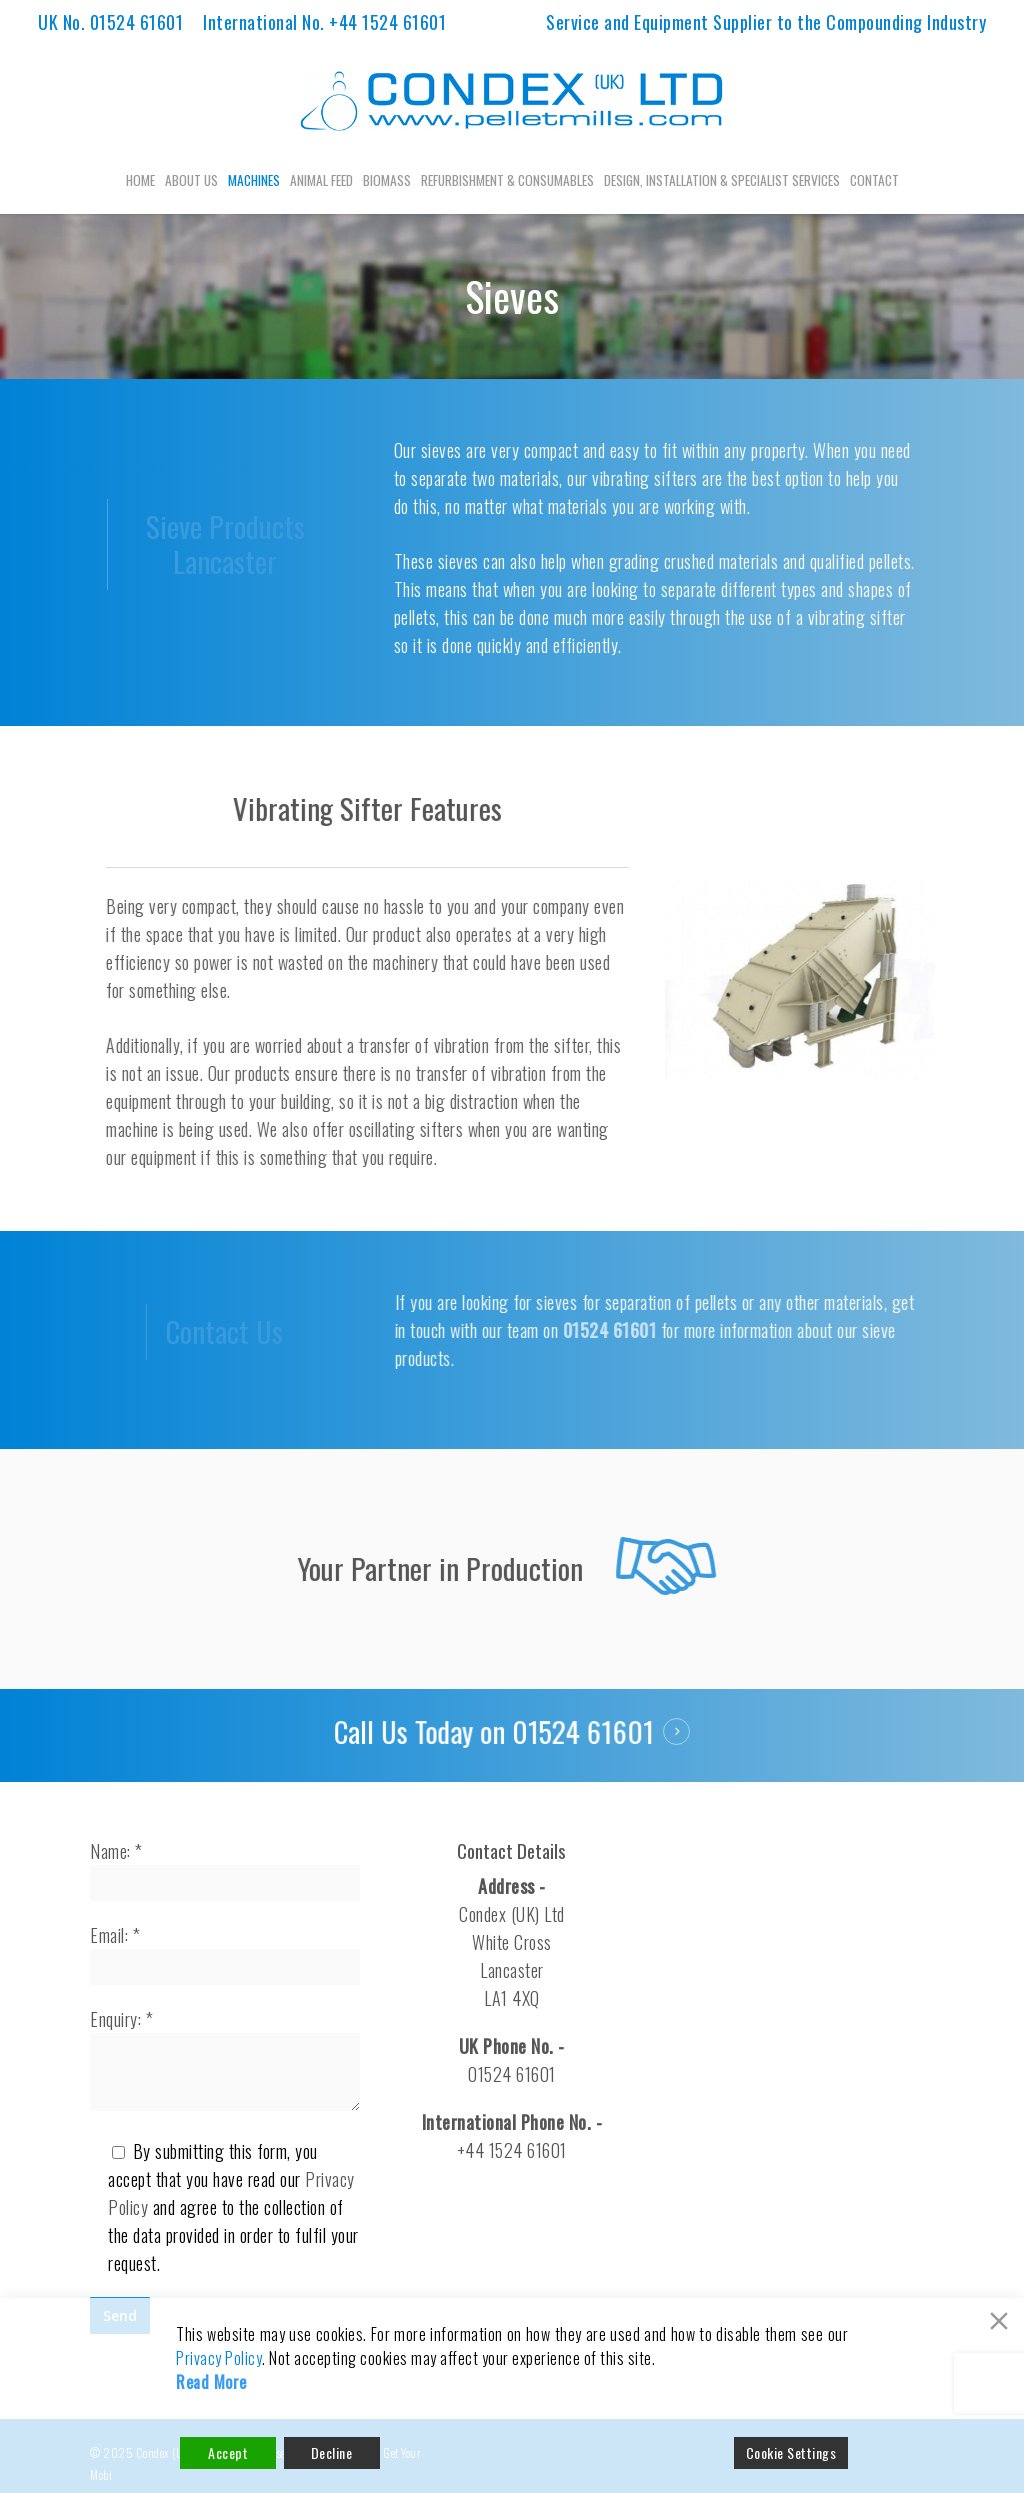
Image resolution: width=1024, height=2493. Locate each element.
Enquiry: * (225, 2061)
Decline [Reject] (332, 2452)
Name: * (225, 1869)
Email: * (225, 1953)
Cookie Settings (791, 2452)
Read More (211, 2382)
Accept (228, 2452)
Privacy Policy (219, 2358)
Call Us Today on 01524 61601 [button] (496, 1732)
